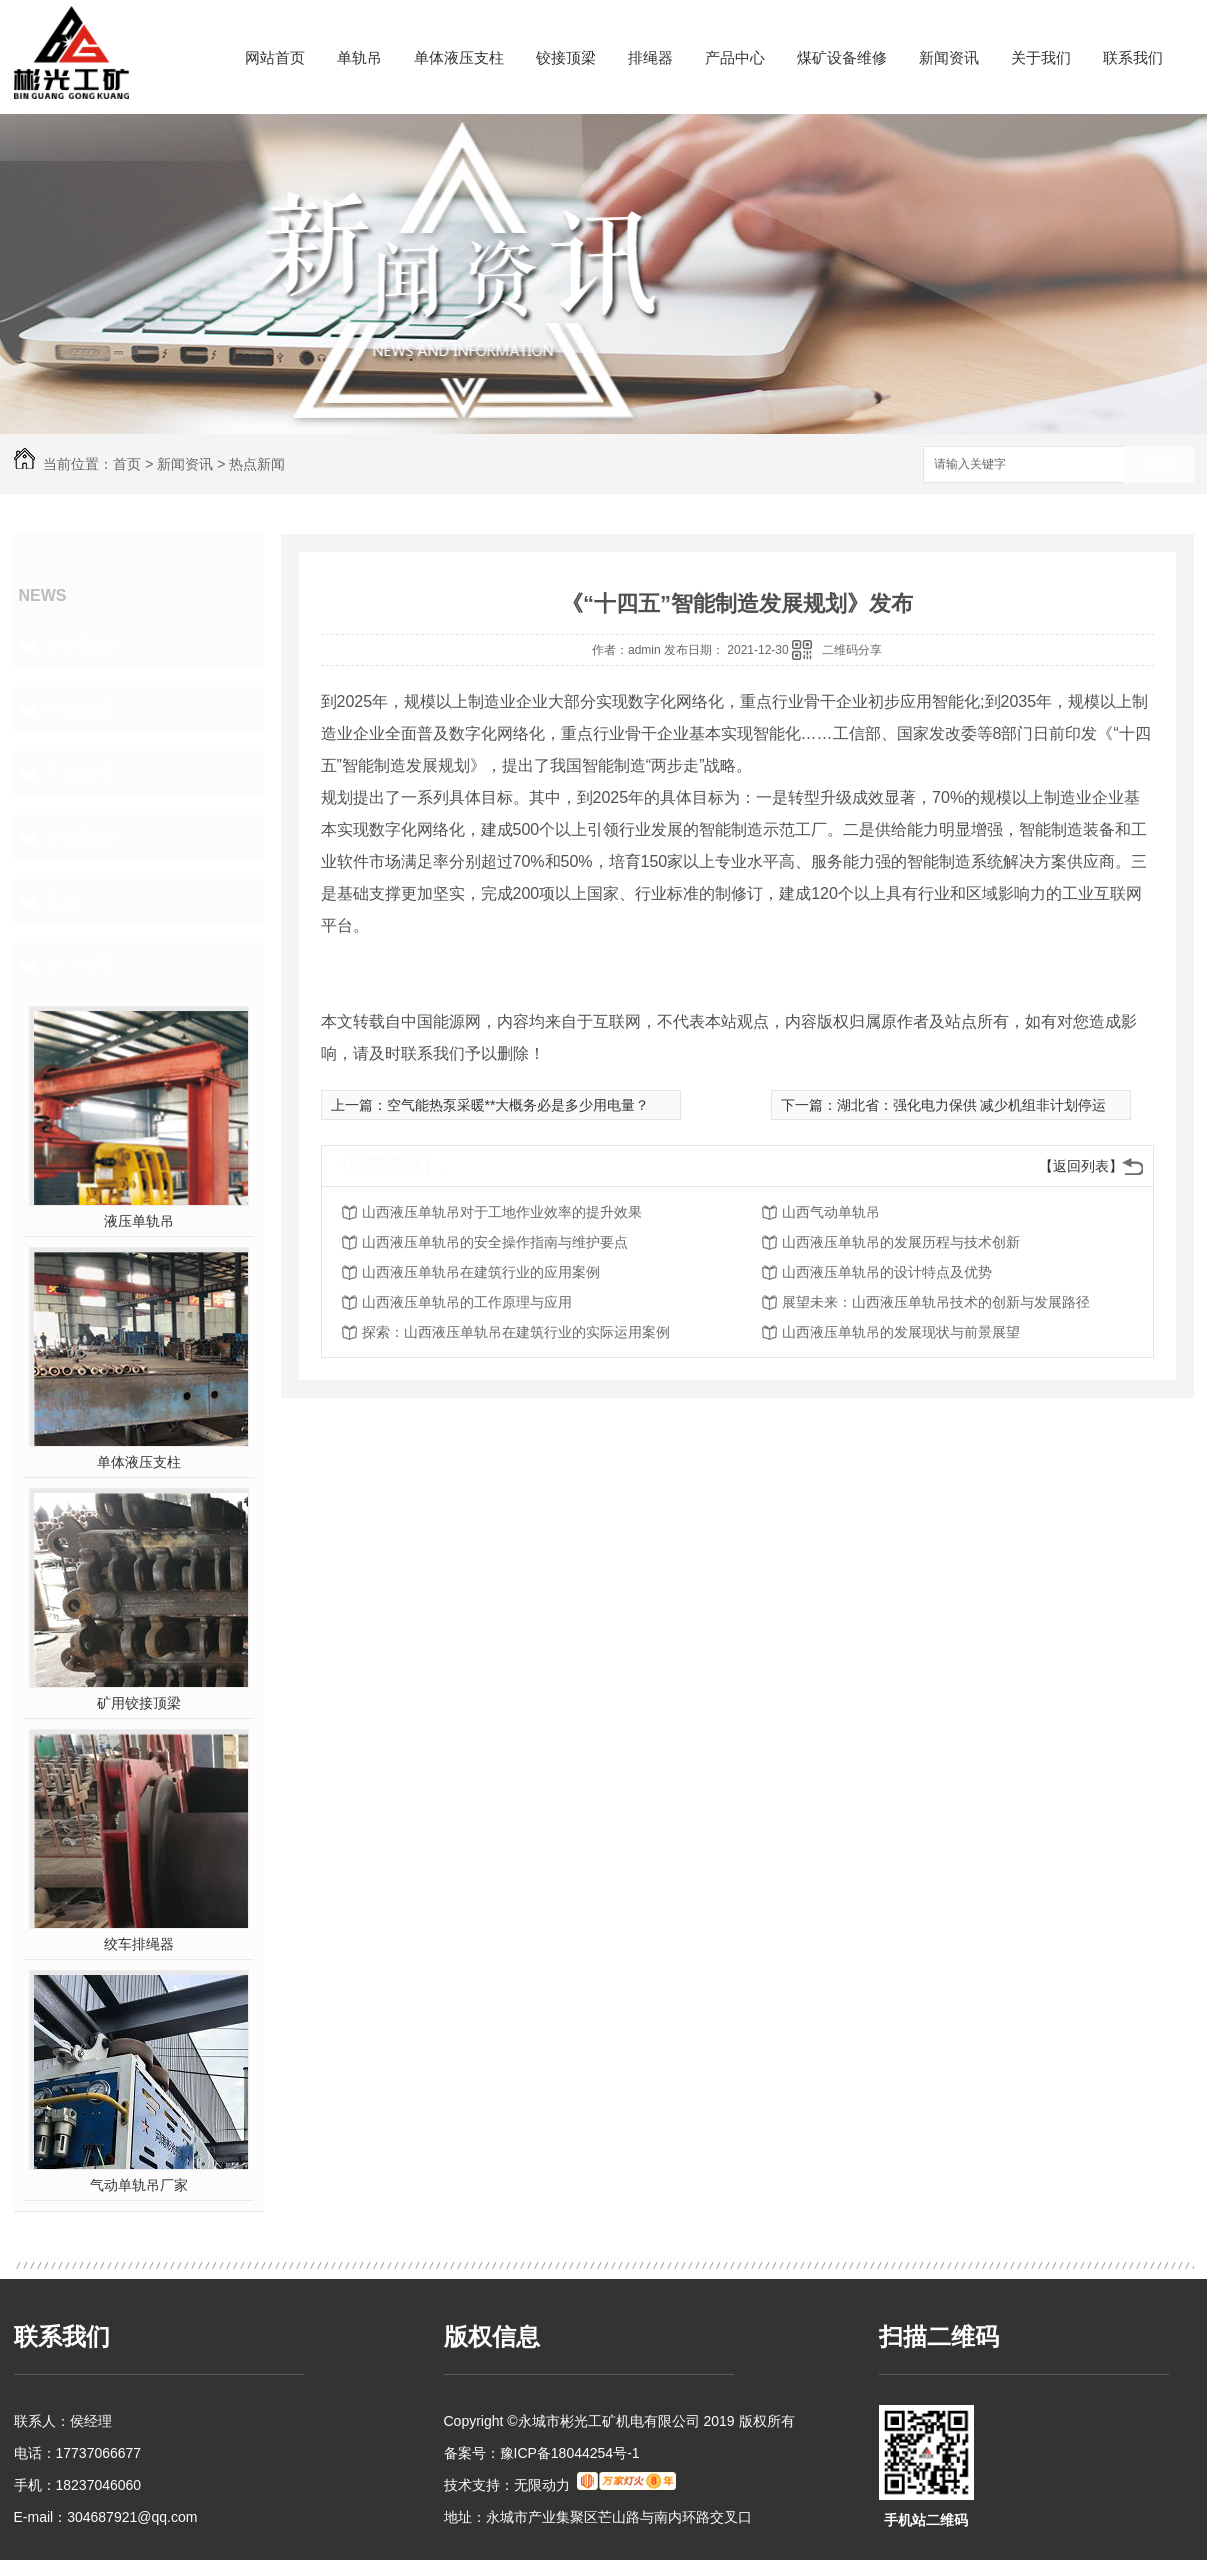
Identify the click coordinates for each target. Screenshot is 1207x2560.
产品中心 (735, 57)
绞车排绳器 (139, 1944)
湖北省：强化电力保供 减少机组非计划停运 (972, 1105)
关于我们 (1041, 57)
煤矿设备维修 (842, 57)
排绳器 (650, 57)
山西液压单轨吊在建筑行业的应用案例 (481, 1272)
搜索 (1159, 465)
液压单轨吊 (139, 1221)
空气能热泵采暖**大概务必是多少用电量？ (518, 1105)
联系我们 (1133, 57)
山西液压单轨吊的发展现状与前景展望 (901, 1332)
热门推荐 (80, 965)
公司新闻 (80, 645)
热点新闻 (257, 464)
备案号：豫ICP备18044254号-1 (542, 2453)
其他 (62, 901)
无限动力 (542, 2485)
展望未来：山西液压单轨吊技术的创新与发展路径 (936, 1302)
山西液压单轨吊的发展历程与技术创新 (901, 1242)
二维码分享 (852, 650)
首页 (127, 464)
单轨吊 (359, 57)
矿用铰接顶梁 (139, 1703)
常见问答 (80, 773)
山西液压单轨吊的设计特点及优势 (887, 1272)
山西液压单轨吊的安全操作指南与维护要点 (495, 1242)
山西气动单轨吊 (831, 1212)
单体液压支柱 (459, 57)
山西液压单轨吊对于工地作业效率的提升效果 (502, 1212)
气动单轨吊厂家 (139, 2185)
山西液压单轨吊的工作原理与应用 (467, 1302)
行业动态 (80, 709)
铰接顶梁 (566, 57)
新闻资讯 (949, 57)
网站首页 (275, 57)
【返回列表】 (1081, 1166)
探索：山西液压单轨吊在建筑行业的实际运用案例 (516, 1332)
